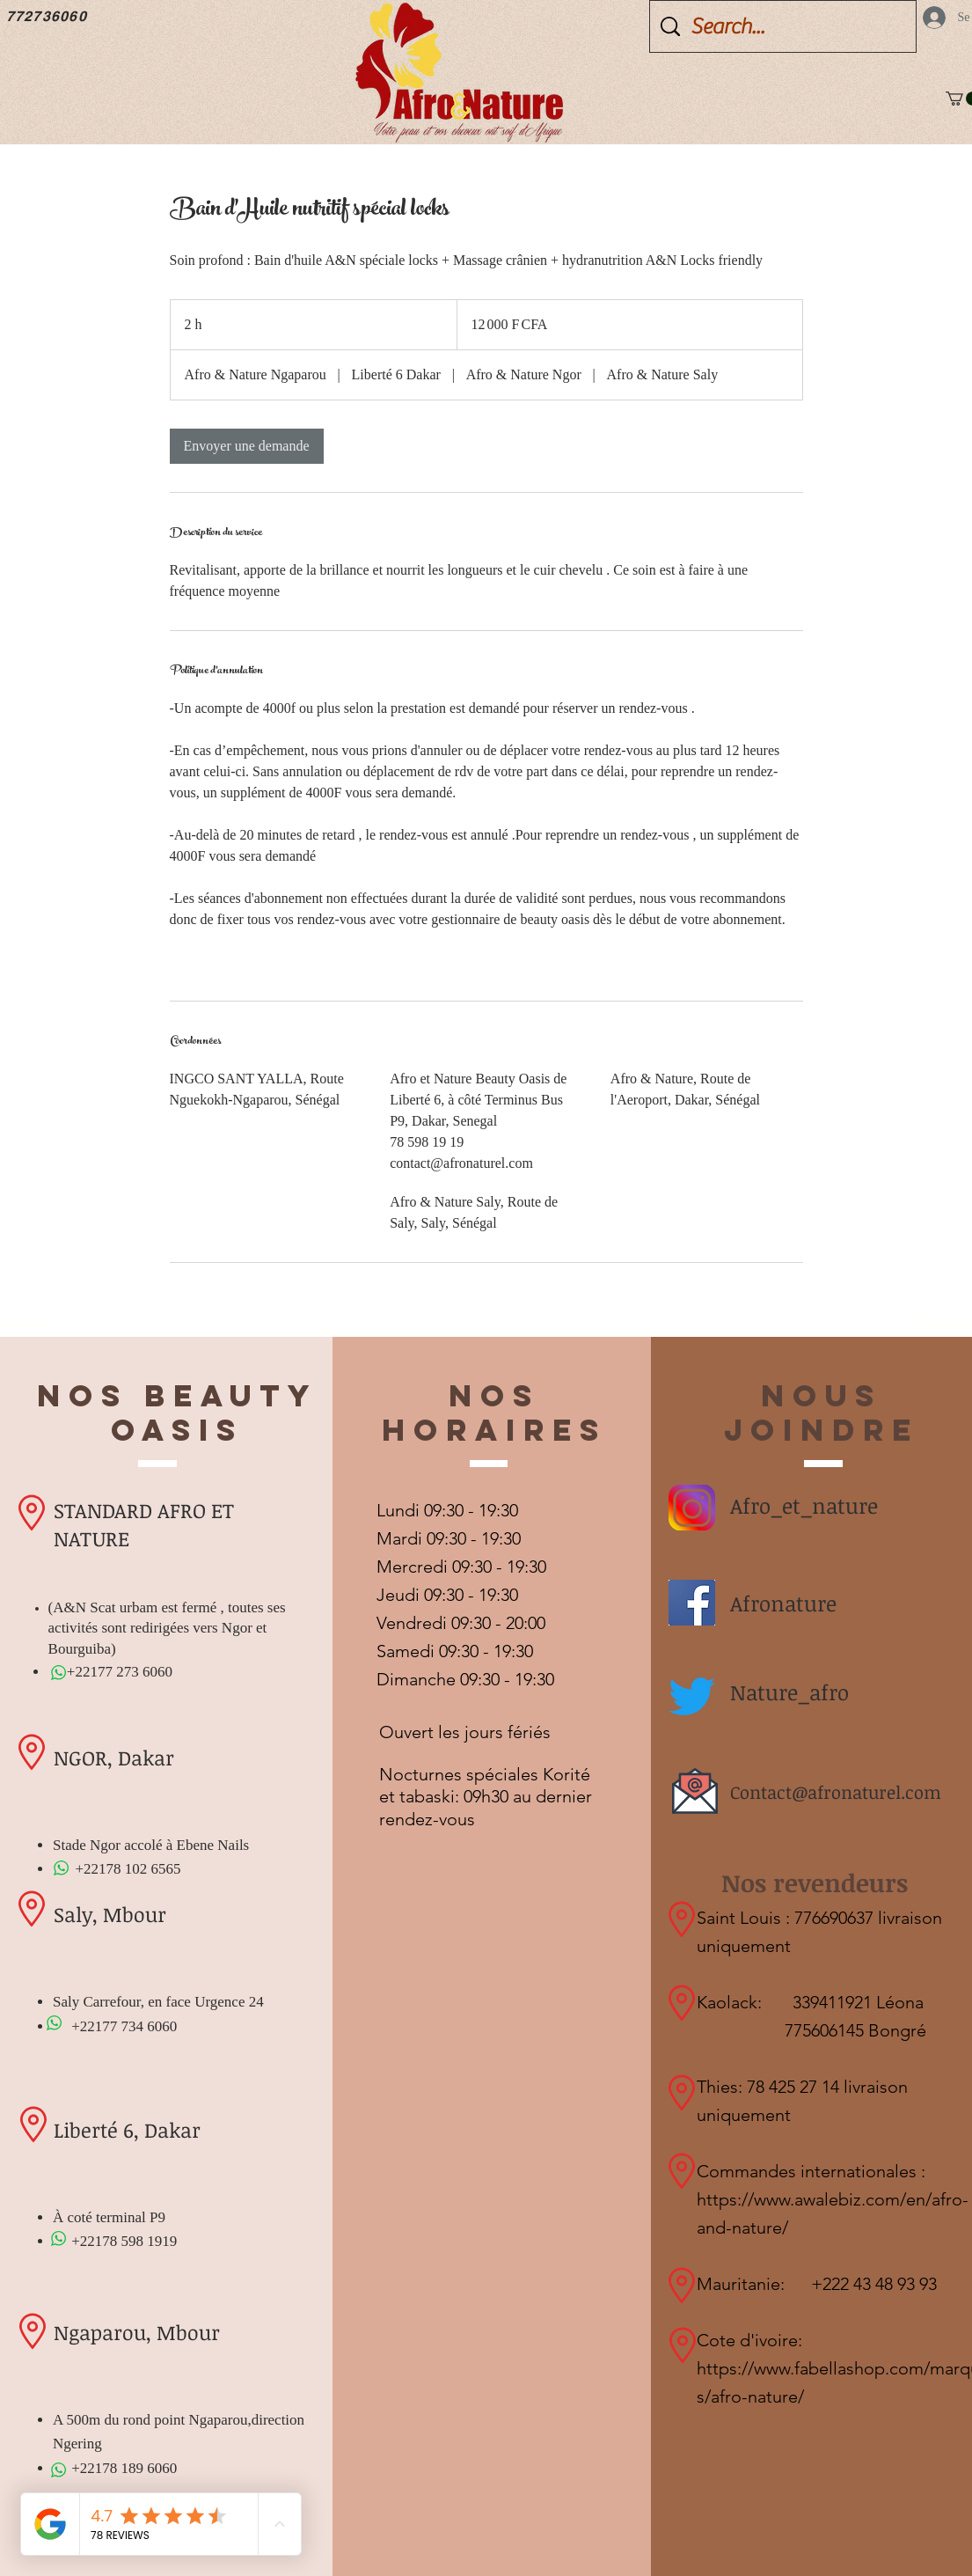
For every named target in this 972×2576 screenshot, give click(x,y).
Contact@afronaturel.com (835, 1792)
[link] (247, 446)
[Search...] (785, 26)
